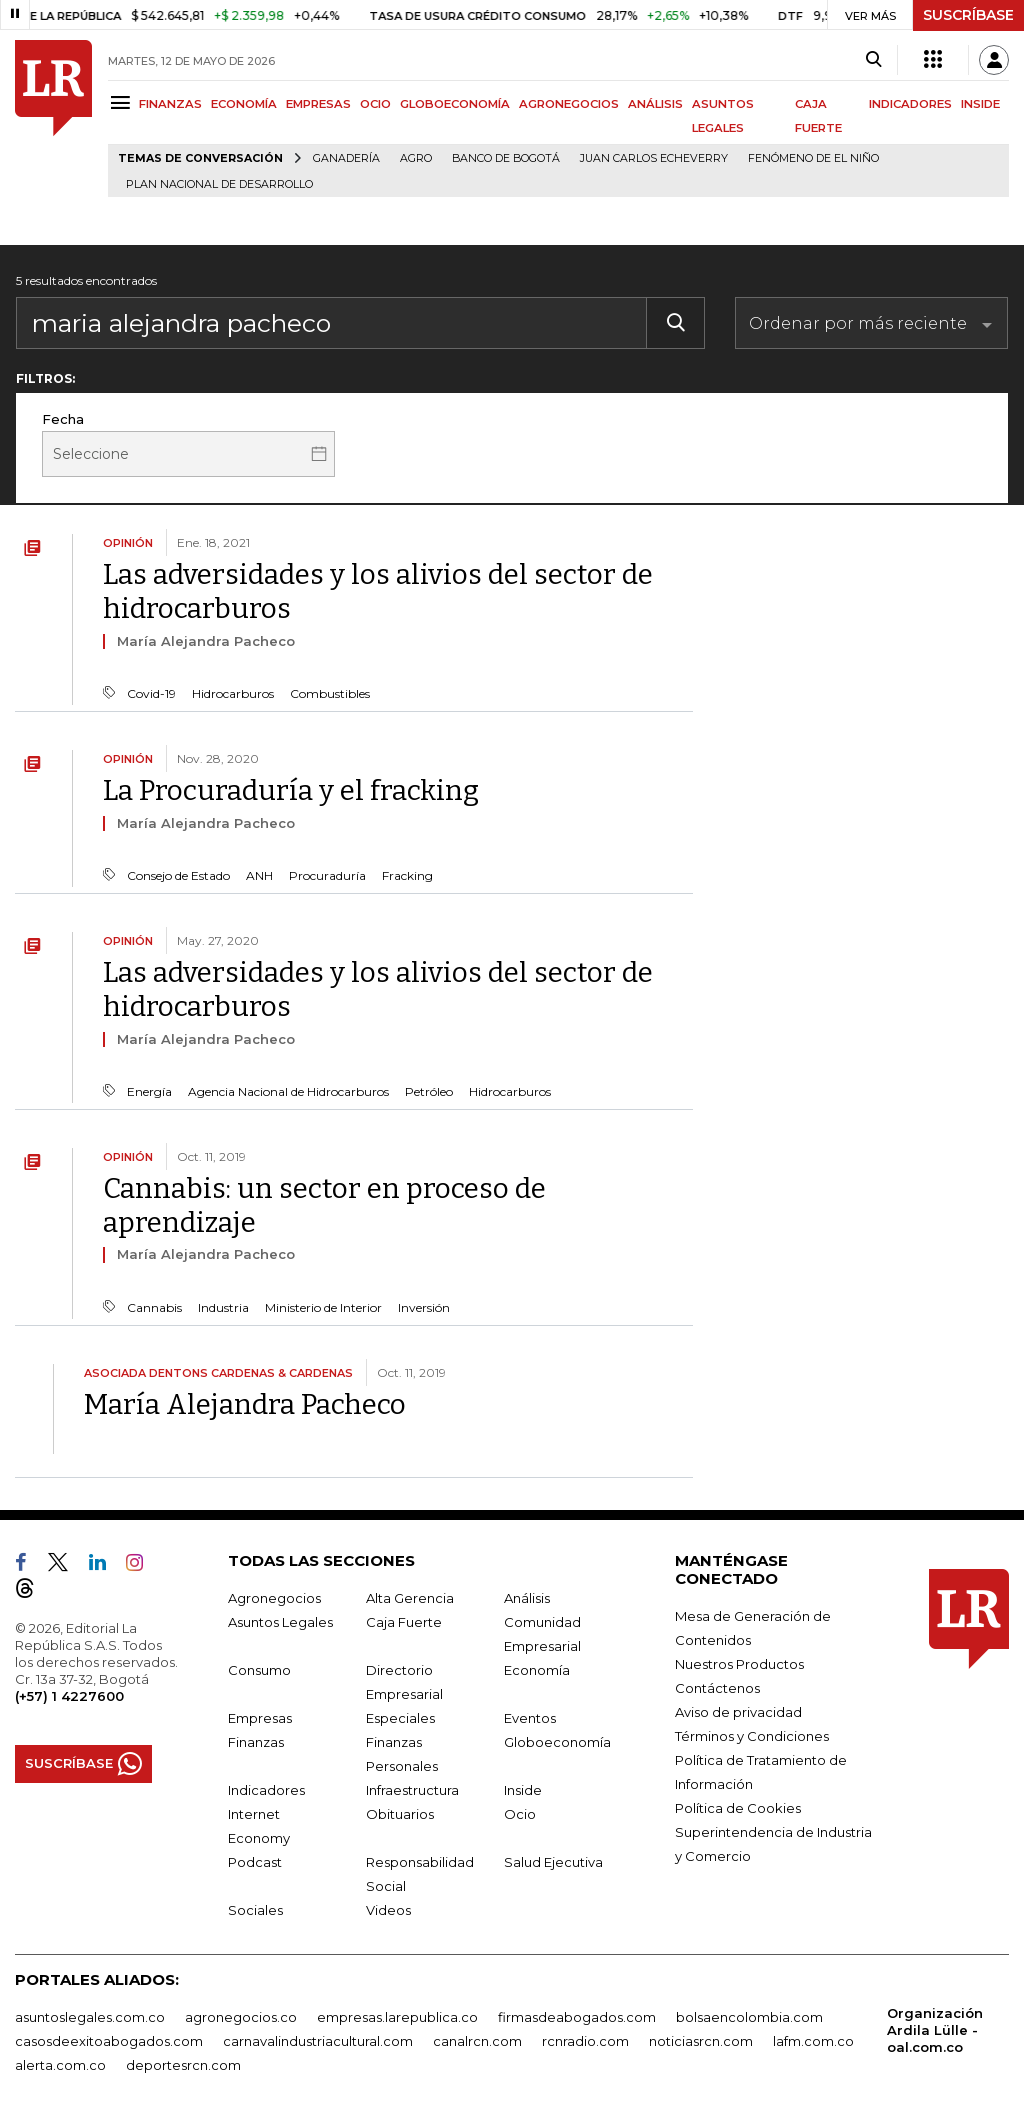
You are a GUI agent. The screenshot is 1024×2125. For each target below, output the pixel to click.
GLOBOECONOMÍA (455, 104)
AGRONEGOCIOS (569, 104)
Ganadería (346, 158)
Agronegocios (274, 1598)
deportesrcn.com (183, 2065)
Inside (523, 1790)
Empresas (260, 1718)
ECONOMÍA (244, 104)
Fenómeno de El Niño (813, 158)
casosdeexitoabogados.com (109, 2041)
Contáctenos (717, 1688)
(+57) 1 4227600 (69, 1696)
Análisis (527, 1598)
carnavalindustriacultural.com (318, 2041)
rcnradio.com (585, 2041)
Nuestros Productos (739, 1664)
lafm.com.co (813, 2041)
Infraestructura (412, 1790)
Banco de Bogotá (506, 158)
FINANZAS (170, 104)
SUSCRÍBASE (968, 15)
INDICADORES (910, 104)
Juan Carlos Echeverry (654, 158)
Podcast (255, 1862)
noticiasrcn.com (701, 2041)
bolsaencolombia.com (749, 2017)
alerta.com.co (60, 2065)
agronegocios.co (241, 2017)
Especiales (400, 1718)
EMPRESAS (318, 104)
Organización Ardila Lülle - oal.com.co (935, 2030)
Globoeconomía (557, 1742)
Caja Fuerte (404, 1622)
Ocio (520, 1814)
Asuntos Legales (280, 1622)
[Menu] (123, 102)
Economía (537, 1670)
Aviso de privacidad (738, 1712)
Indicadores (266, 1790)
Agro (416, 158)
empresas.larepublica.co (397, 2017)
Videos (388, 1910)
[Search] (873, 60)
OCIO (375, 104)
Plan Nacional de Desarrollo (219, 184)
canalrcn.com (477, 2041)
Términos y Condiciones (752, 1736)
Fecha (63, 419)
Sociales (255, 1910)
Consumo (259, 1670)
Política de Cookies (738, 1808)
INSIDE (980, 104)
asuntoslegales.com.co (90, 2017)
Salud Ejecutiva (553, 1862)
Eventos (530, 1718)
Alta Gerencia (410, 1598)
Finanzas (256, 1742)
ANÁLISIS (655, 104)
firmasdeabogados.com (577, 2017)
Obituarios (400, 1814)
